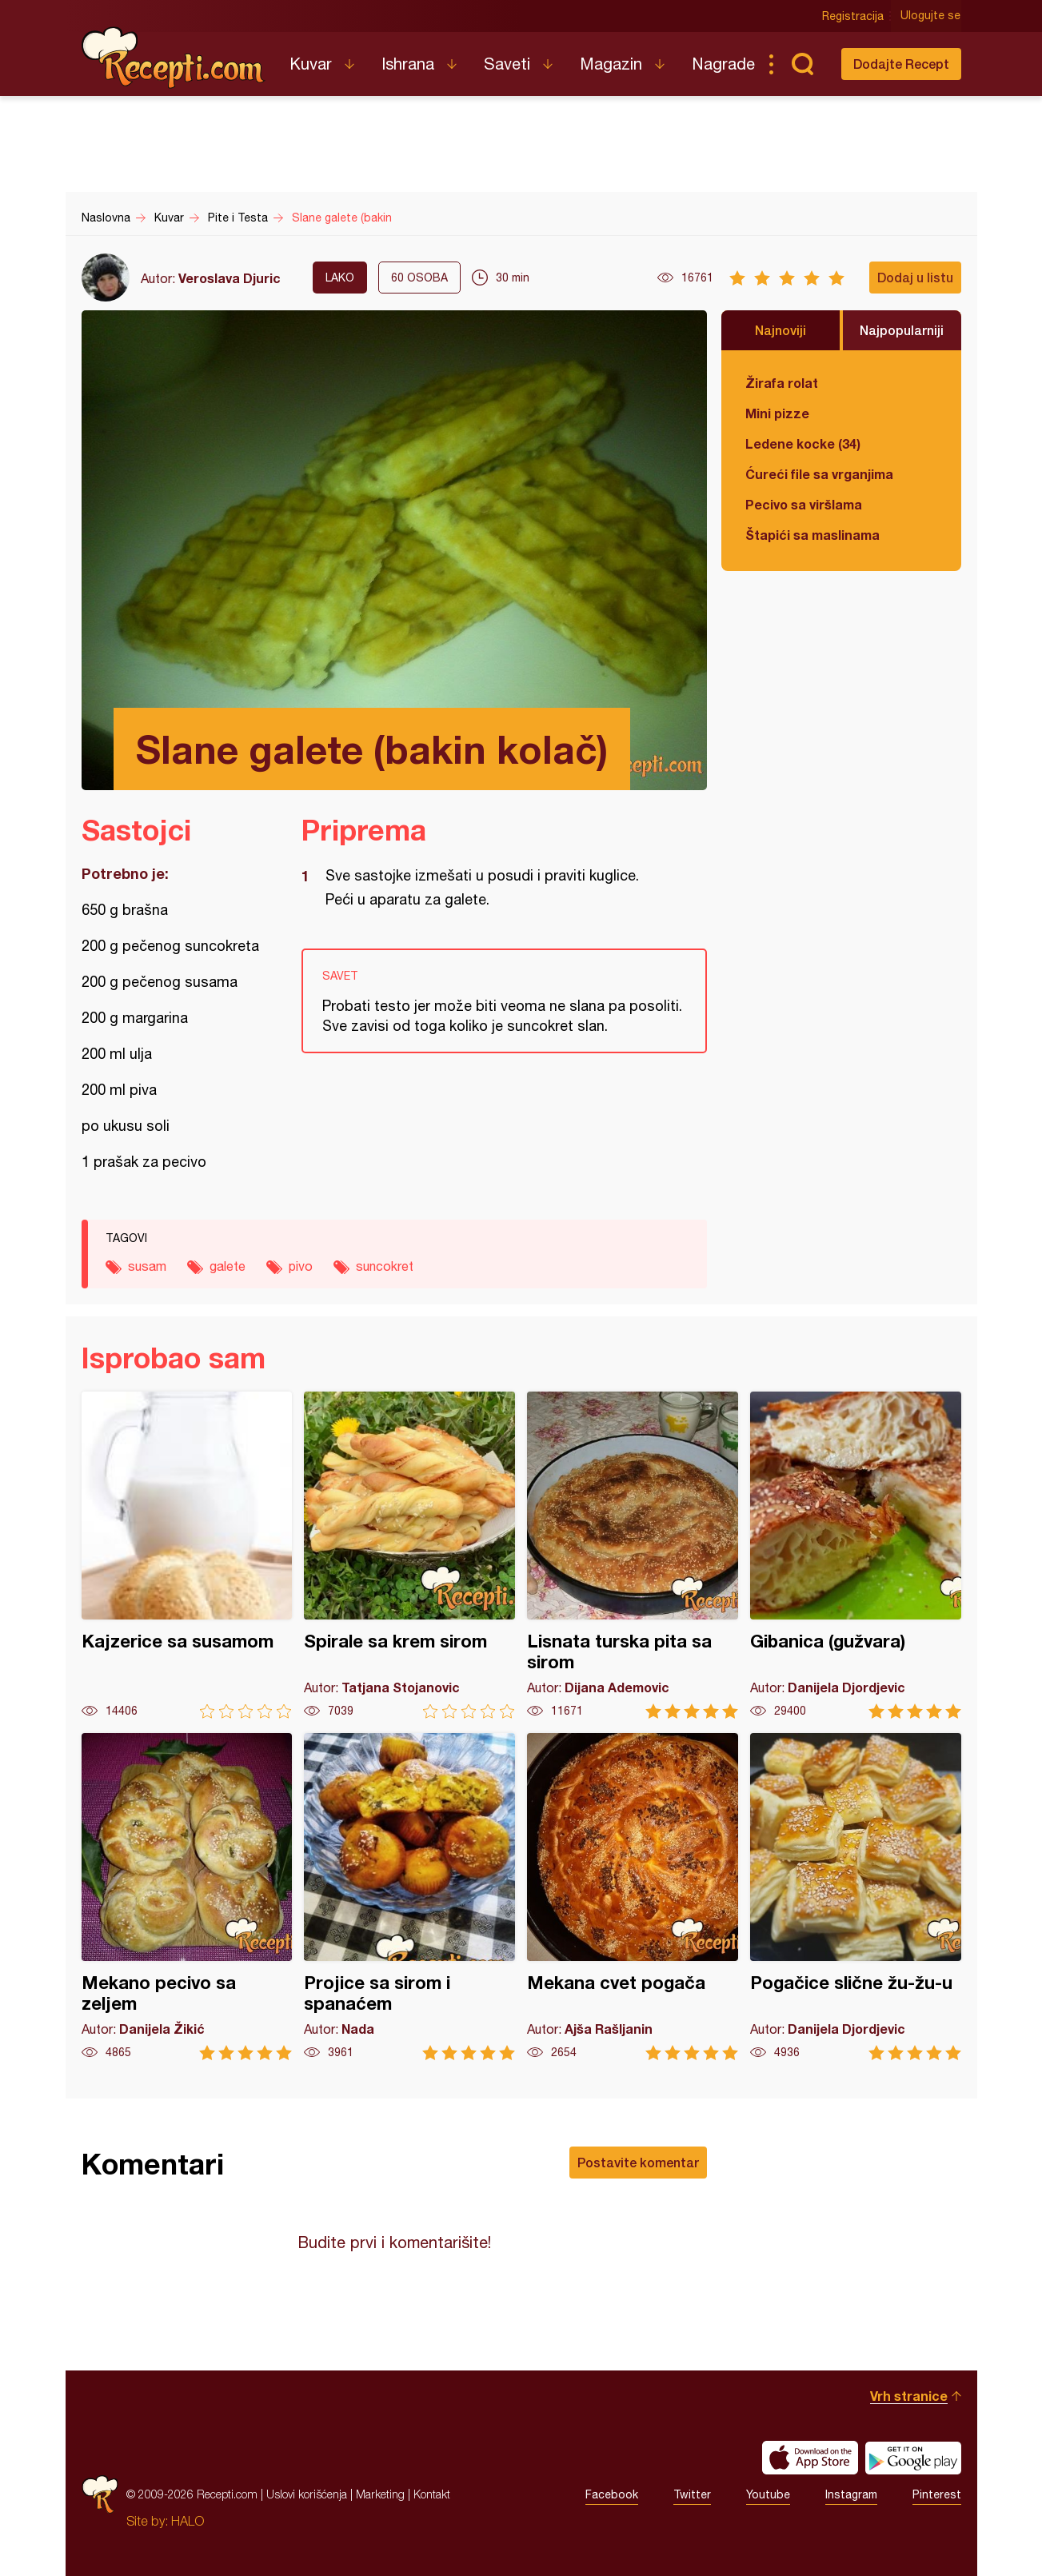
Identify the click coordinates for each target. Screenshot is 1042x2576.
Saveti (507, 63)
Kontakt (431, 2494)
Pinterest (936, 2494)
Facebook (611, 2494)
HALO (187, 2521)
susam (147, 1266)
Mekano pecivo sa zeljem (187, 1896)
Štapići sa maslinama (812, 534)
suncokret (384, 1266)
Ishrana (407, 63)
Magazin (611, 63)
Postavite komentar (638, 2162)
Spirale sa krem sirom (409, 1555)
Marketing (380, 2494)
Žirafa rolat (781, 382)
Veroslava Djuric (229, 278)
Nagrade (723, 63)
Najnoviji (780, 329)
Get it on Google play (913, 2457)
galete (228, 1266)
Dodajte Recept (901, 63)
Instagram (851, 2494)
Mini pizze (777, 413)
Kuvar (310, 63)
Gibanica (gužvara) (855, 1555)
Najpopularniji (902, 329)
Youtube (768, 2494)
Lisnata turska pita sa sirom (632, 1555)
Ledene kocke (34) (802, 443)
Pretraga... (803, 64)
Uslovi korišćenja (306, 2494)
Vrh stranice (909, 2395)
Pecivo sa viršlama (803, 504)
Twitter (692, 2494)
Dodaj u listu (915, 277)
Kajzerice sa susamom (187, 1555)
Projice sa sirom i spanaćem (409, 1896)
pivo (301, 1266)
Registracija (853, 16)
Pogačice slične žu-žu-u (855, 1896)
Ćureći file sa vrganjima (819, 473)
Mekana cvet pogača (632, 1896)
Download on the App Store (810, 2457)
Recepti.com (173, 57)
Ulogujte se (931, 16)
